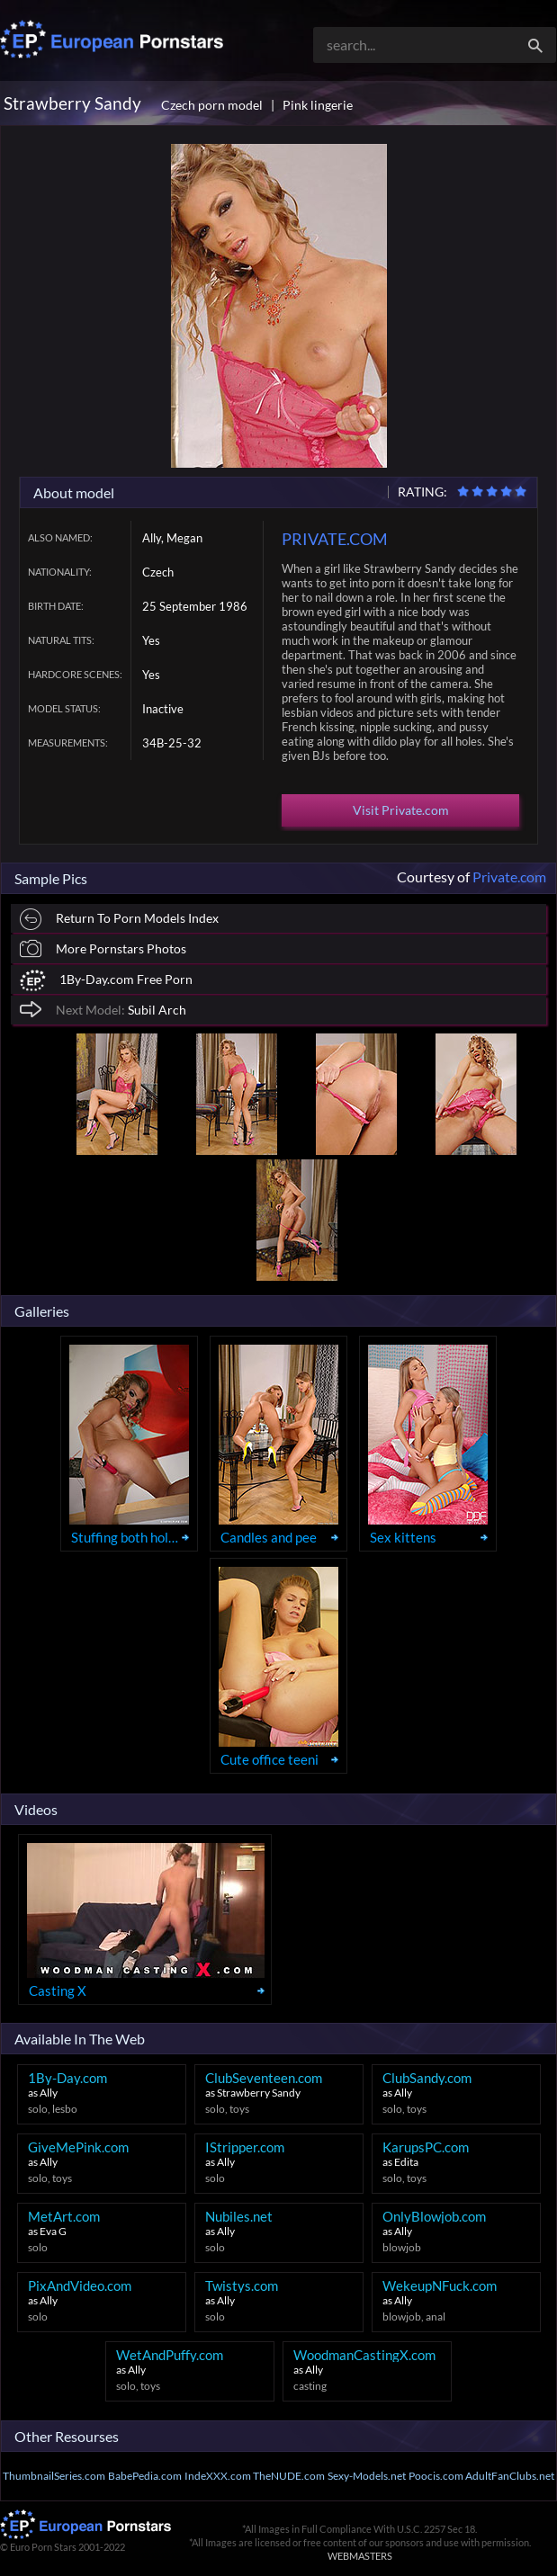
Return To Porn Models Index (119, 919)
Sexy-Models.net (367, 2475)
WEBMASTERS (360, 2556)
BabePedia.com (145, 2475)
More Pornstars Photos (103, 948)
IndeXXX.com (217, 2475)
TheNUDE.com (289, 2475)
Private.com (509, 876)
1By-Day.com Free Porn (106, 981)
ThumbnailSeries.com (54, 2475)
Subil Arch (103, 1008)
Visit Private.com (401, 810)
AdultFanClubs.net (509, 2475)
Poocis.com (436, 2475)
